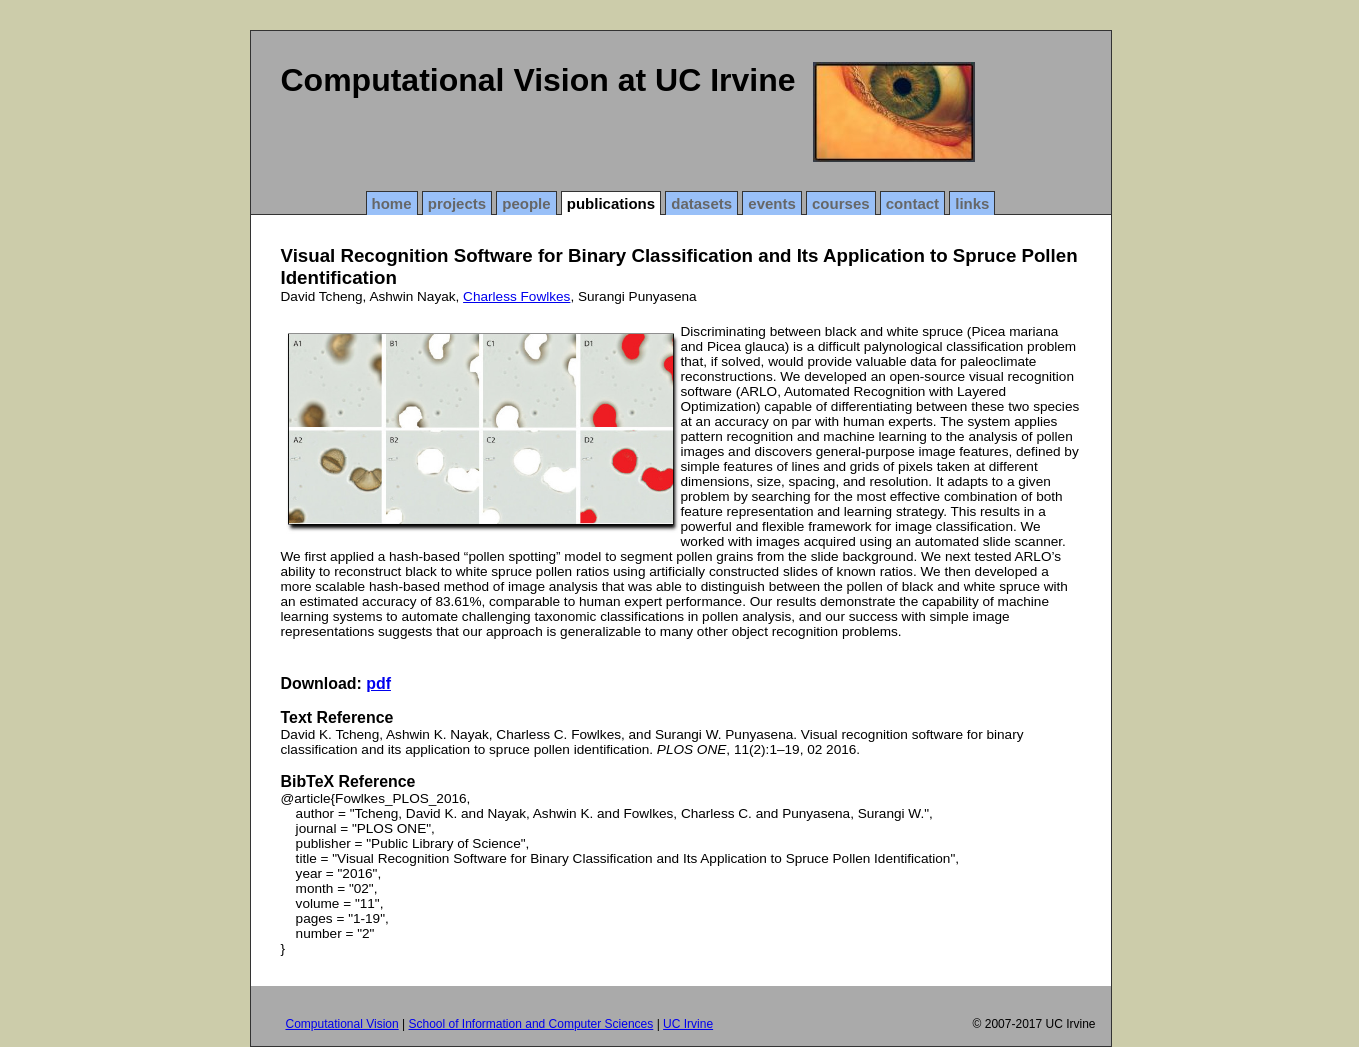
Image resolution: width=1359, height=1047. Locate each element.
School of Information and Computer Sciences (530, 1024)
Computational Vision (342, 1024)
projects (457, 203)
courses (841, 203)
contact (912, 203)
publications (611, 203)
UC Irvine (688, 1024)
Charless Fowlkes (516, 296)
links (972, 203)
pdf (378, 683)
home (392, 203)
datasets (701, 203)
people (526, 203)
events (772, 203)
